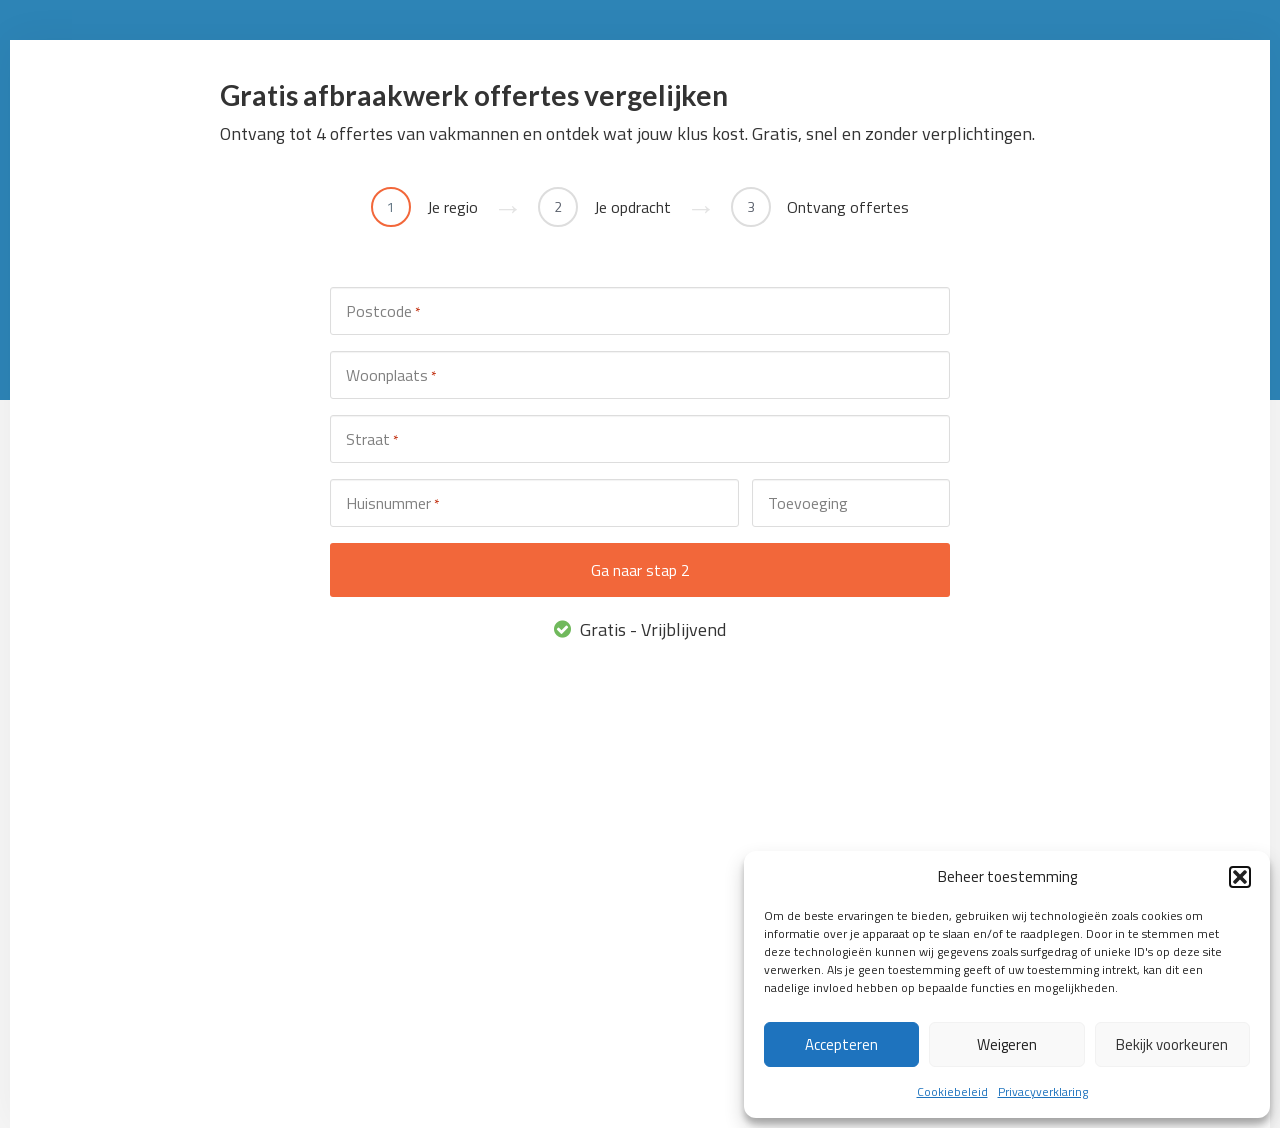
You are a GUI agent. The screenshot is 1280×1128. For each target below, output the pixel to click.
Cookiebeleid (952, 1091)
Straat (372, 439)
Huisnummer (392, 503)
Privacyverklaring (1043, 1091)
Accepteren (841, 1044)
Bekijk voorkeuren (1172, 1044)
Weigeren (1007, 1044)
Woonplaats (391, 375)
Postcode (383, 311)
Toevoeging (808, 503)
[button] (1240, 877)
